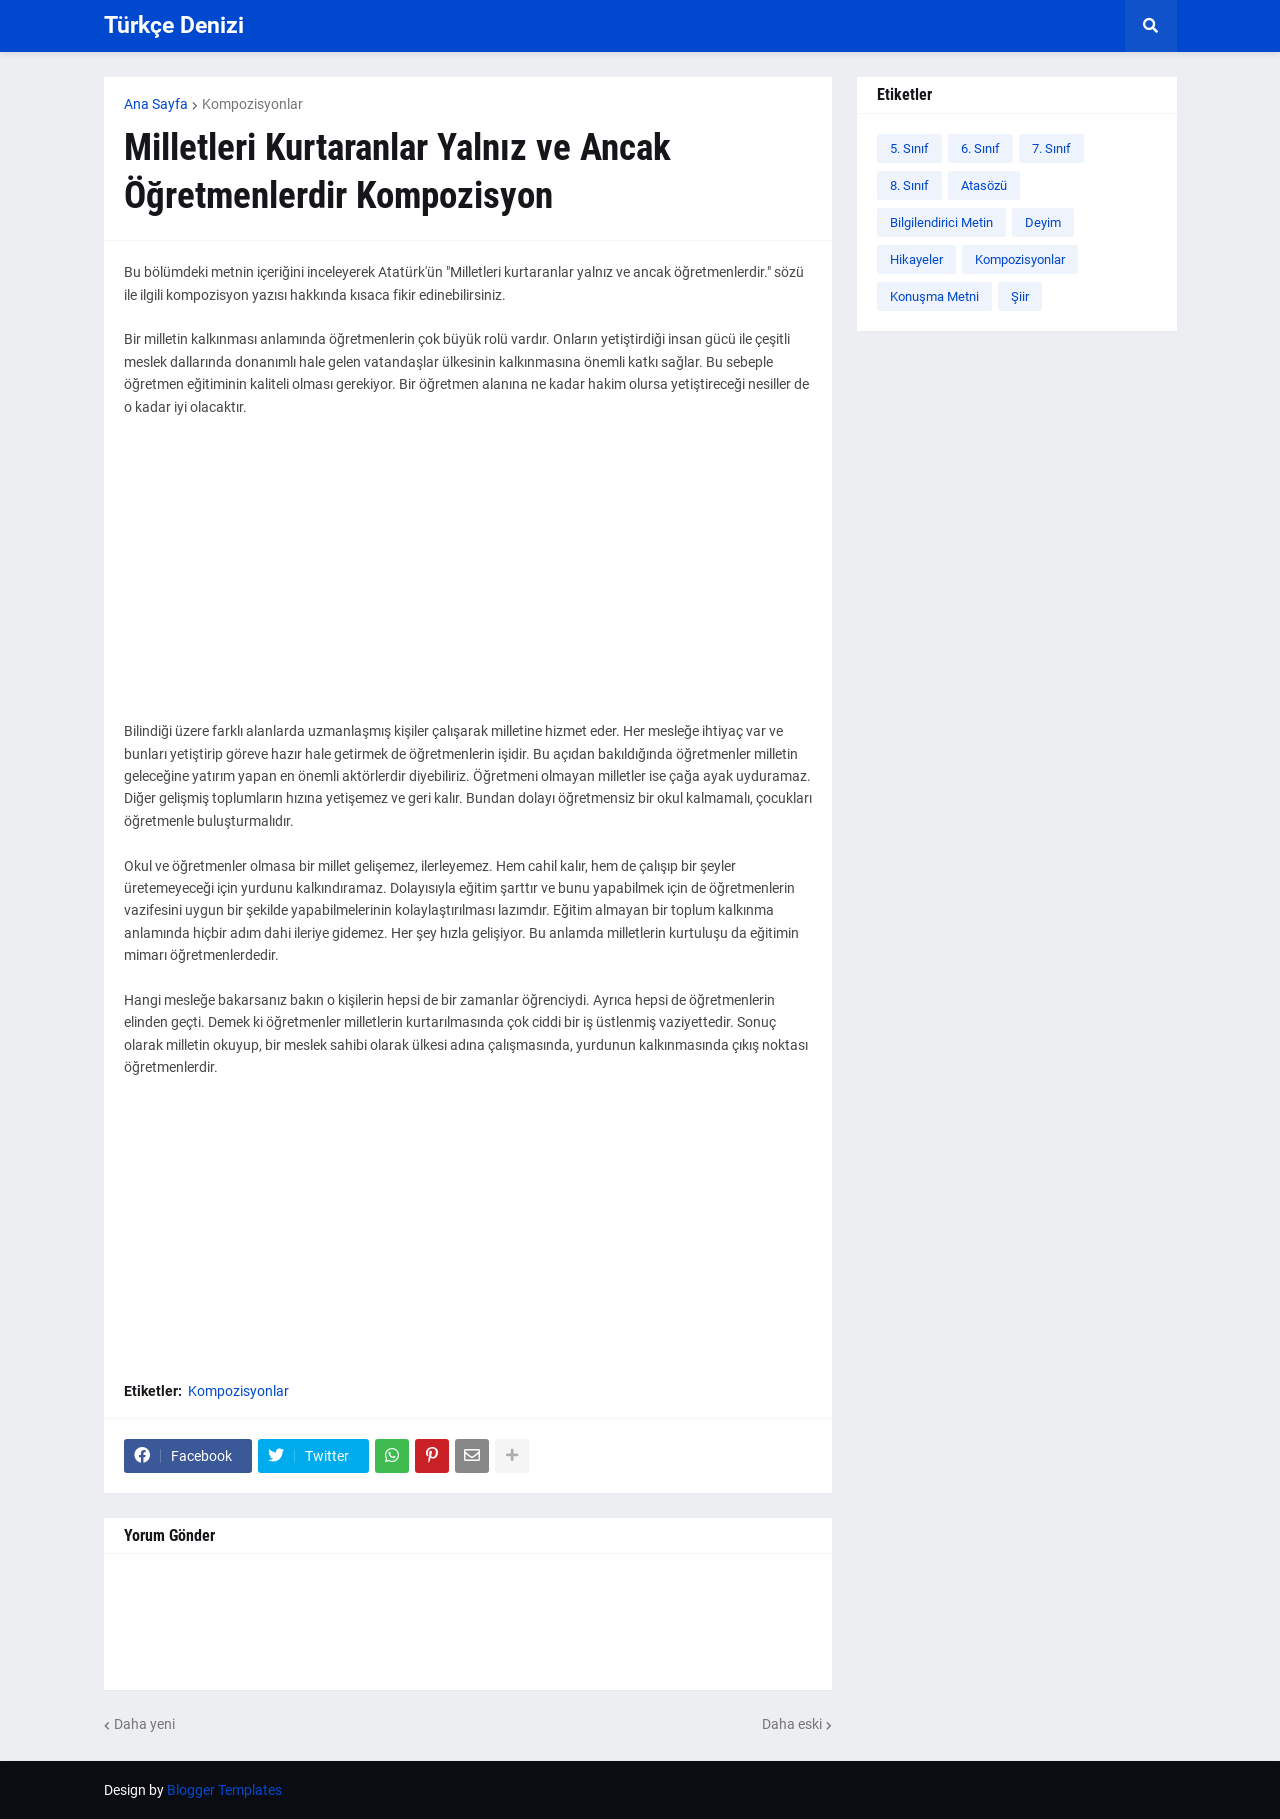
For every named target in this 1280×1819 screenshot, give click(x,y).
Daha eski (792, 1724)
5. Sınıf (909, 148)
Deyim (1043, 222)
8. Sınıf (909, 185)
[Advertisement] (468, 580)
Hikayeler (916, 259)
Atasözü (984, 185)
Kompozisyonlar (252, 104)
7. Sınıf (1051, 148)
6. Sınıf (980, 148)
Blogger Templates (224, 1790)
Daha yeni (144, 1724)
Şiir (1020, 296)
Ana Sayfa (156, 104)
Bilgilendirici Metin (941, 222)
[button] (1151, 26)
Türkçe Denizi (174, 25)
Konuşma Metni (934, 296)
